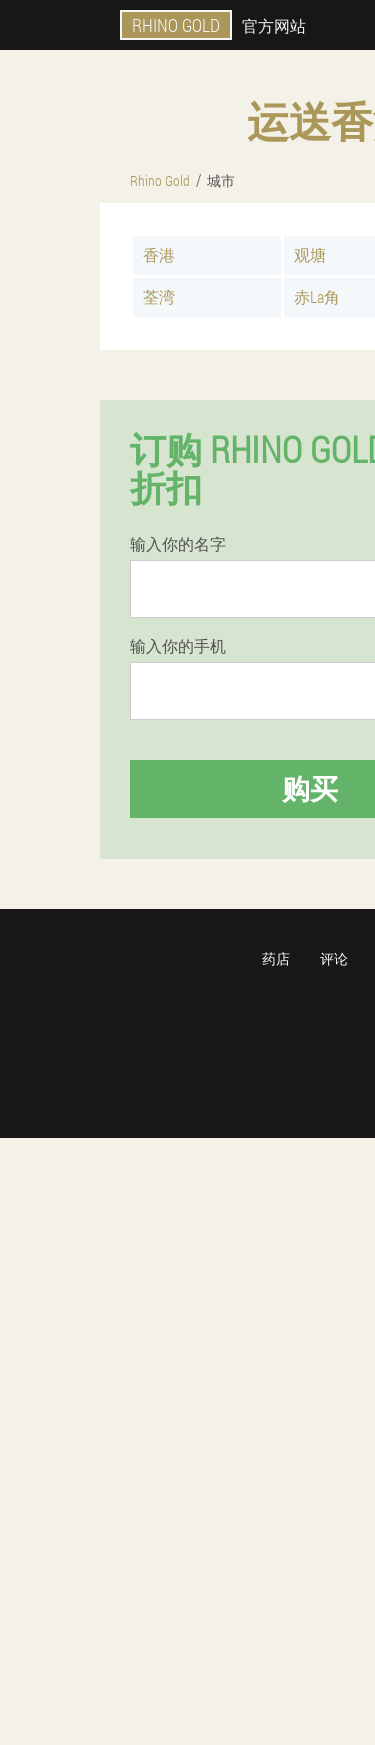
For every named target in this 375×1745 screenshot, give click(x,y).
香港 (159, 254)
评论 (334, 958)
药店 (276, 958)
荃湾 (159, 296)
